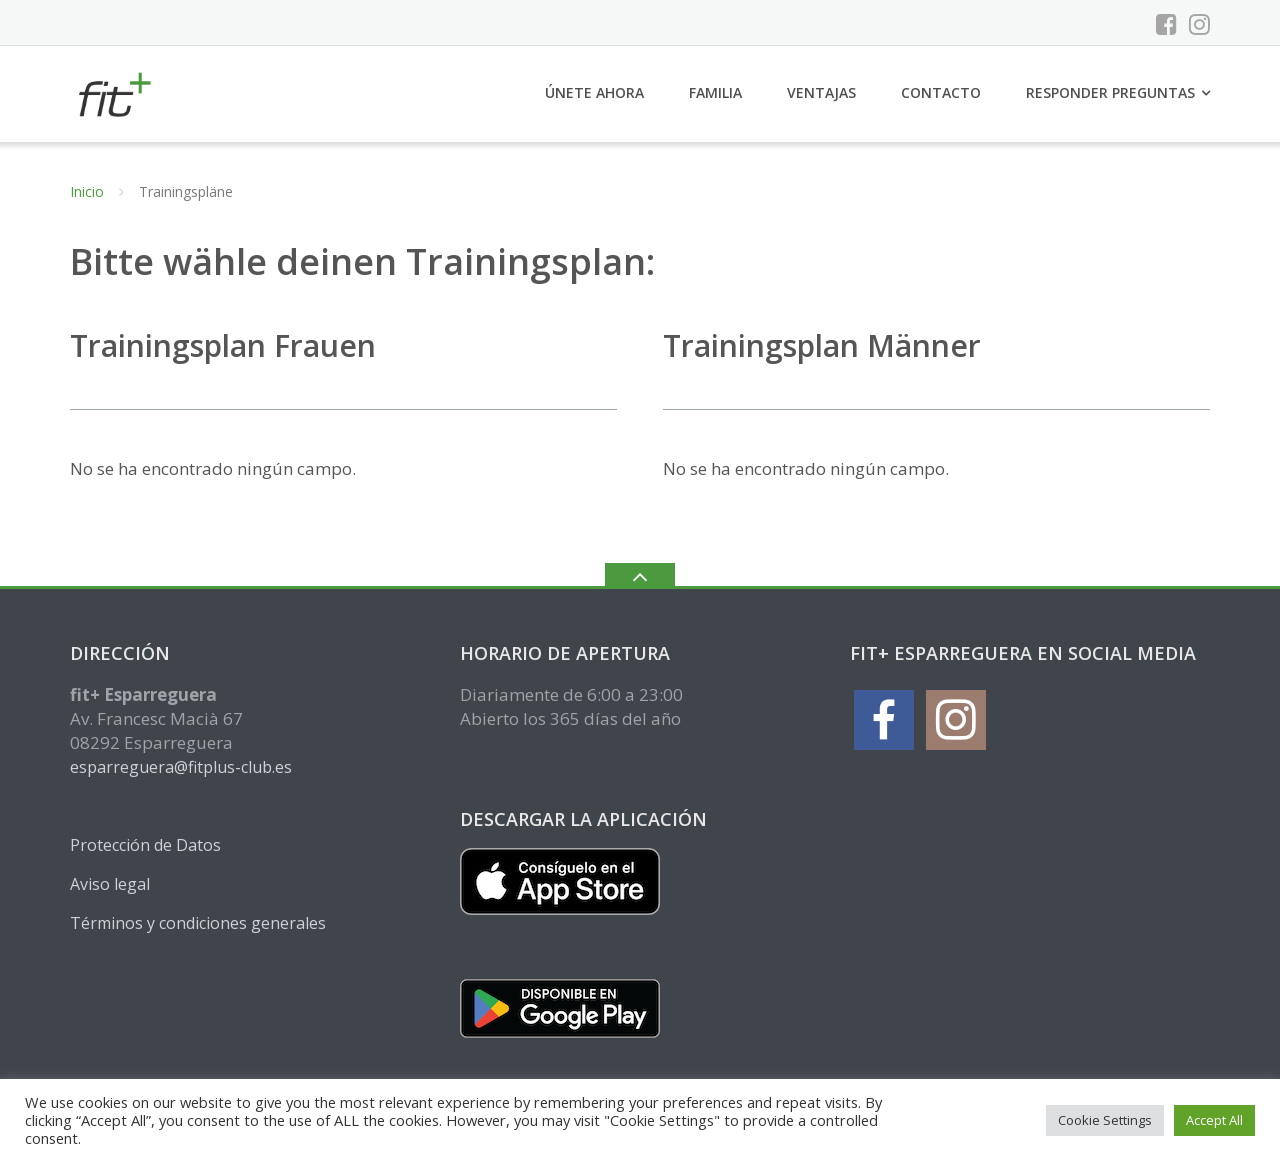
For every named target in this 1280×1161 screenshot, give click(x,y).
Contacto (941, 92)
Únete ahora (594, 92)
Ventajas (821, 92)
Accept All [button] (1214, 1120)
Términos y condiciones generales (198, 923)
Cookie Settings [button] (1105, 1120)
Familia (715, 92)
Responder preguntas (1110, 92)
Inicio (87, 191)
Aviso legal (110, 884)
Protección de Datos (145, 845)
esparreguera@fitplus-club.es (181, 767)
